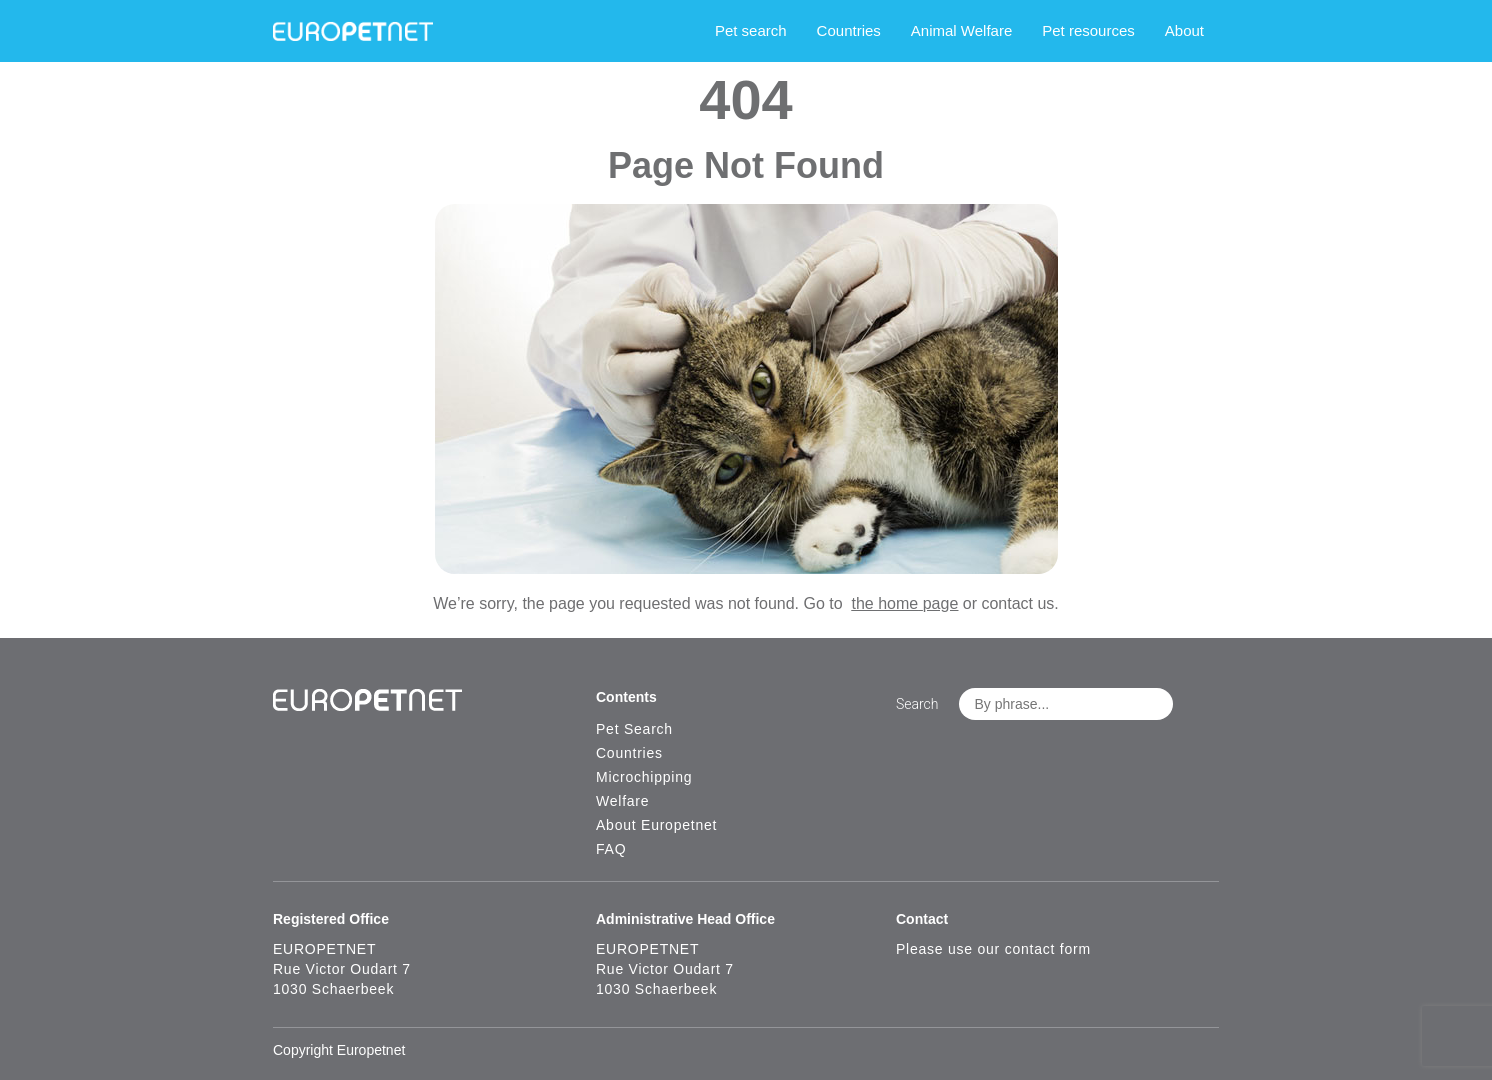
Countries (849, 30)
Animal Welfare (961, 30)
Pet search (751, 30)
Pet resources (1088, 30)
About (1184, 30)
